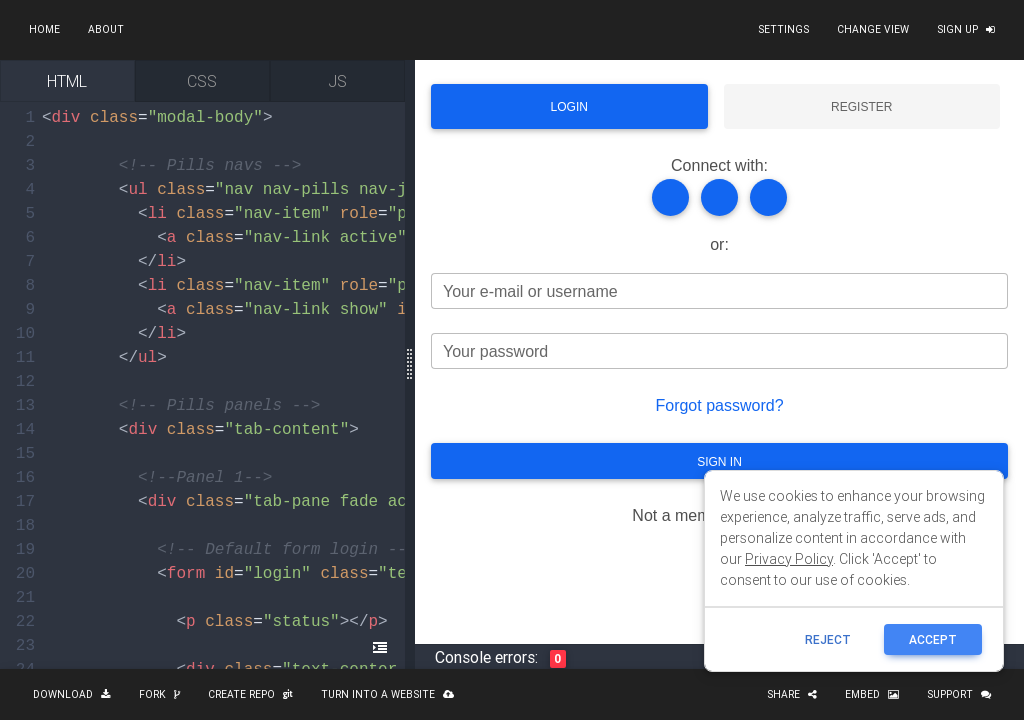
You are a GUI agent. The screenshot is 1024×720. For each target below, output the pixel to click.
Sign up (966, 29)
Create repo (250, 694)
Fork (159, 694)
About (106, 29)
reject (828, 639)
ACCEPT (933, 639)
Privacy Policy (789, 559)
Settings (783, 29)
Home (44, 29)
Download (72, 694)
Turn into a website (387, 694)
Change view (873, 29)
